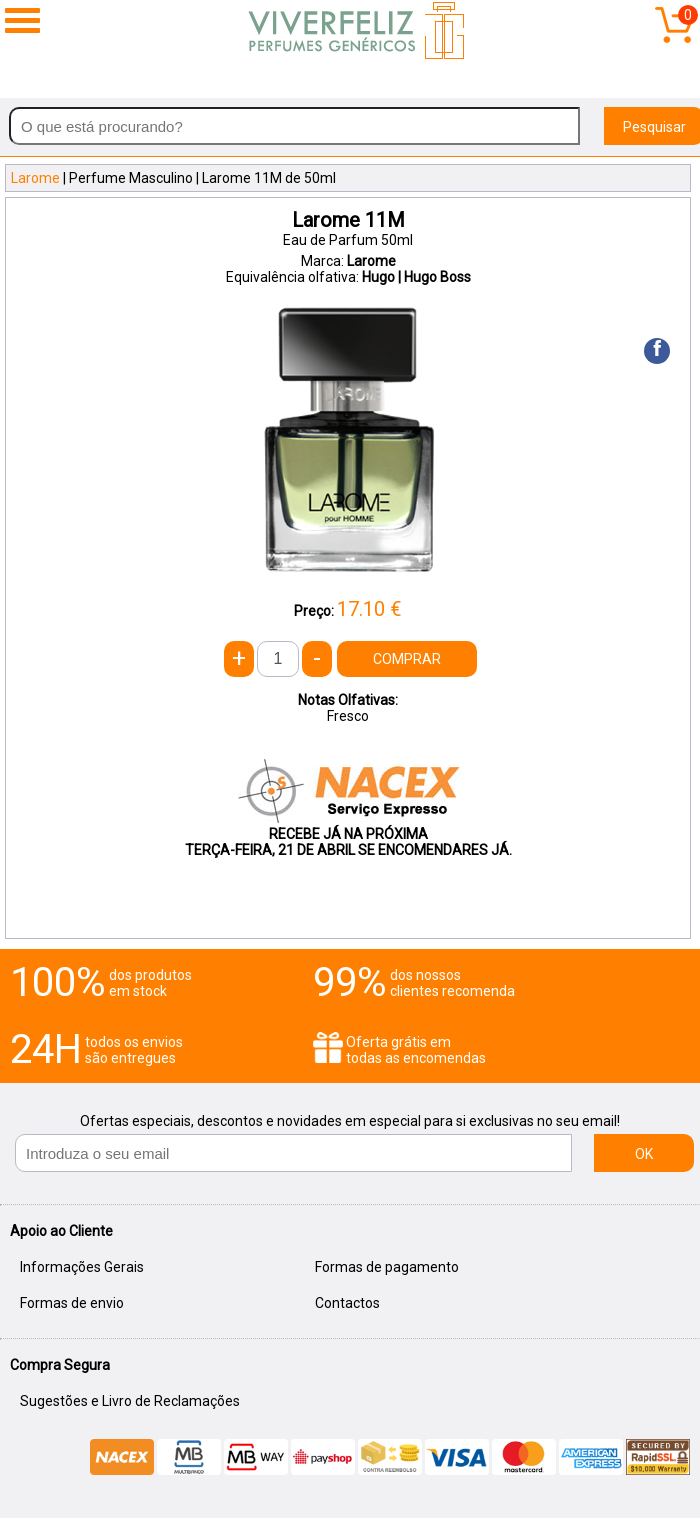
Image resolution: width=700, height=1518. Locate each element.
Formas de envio (72, 1303)
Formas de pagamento (387, 1267)
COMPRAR (407, 659)
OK (644, 1154)
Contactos (347, 1303)
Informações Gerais (82, 1267)
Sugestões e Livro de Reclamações (130, 1401)
